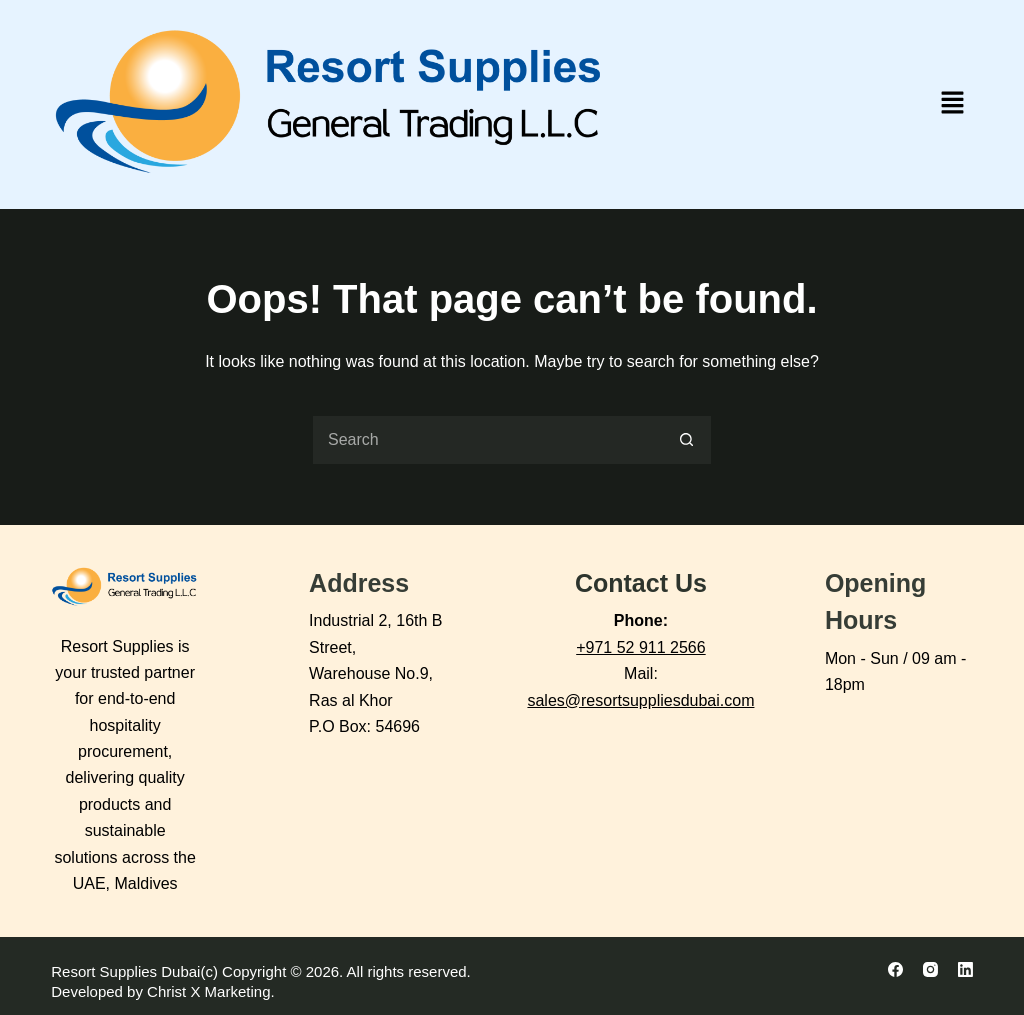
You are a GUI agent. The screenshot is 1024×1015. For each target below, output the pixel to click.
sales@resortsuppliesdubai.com (640, 700)
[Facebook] (895, 969)
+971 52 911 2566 (640, 647)
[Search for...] (487, 440)
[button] (952, 104)
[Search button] (687, 440)
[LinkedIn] (965, 969)
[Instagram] (930, 969)
